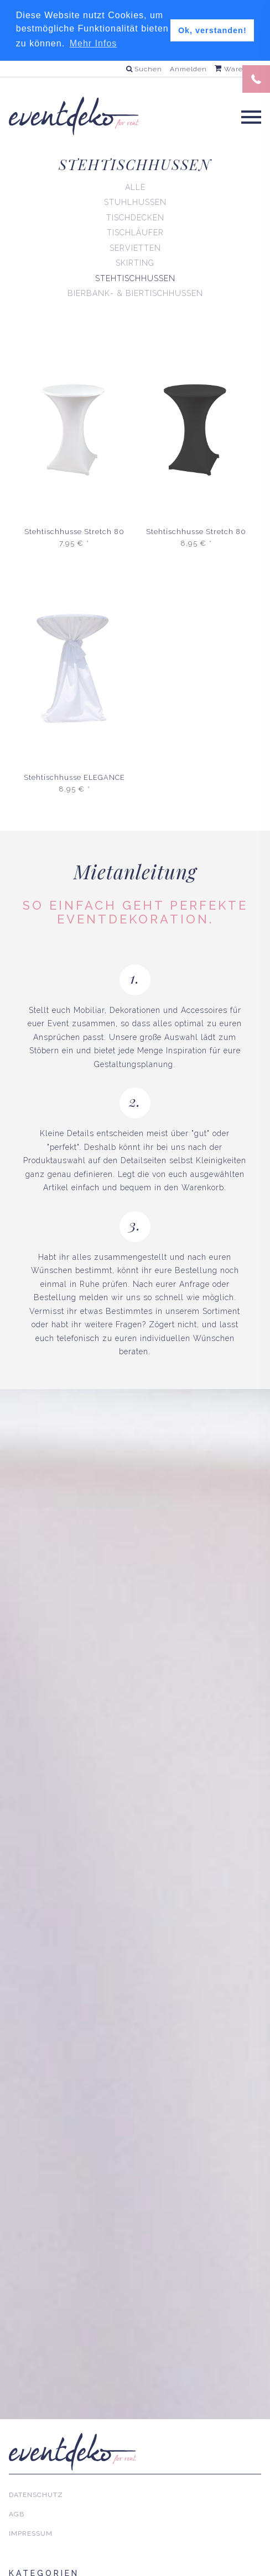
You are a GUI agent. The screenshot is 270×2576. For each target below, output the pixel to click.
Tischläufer (135, 232)
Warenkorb (239, 68)
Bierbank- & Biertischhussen (135, 293)
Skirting (135, 262)
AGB (16, 2514)
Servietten (135, 247)
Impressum (31, 2533)
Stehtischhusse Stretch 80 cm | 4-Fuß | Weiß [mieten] (74, 532)
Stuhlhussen (135, 202)
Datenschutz (36, 2495)
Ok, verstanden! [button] (212, 30)
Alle (135, 186)
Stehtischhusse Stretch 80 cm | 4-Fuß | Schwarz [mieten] (196, 532)
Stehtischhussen (135, 277)
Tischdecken (135, 217)
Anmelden (188, 68)
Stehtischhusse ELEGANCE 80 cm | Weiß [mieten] (74, 778)
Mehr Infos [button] (93, 43)
